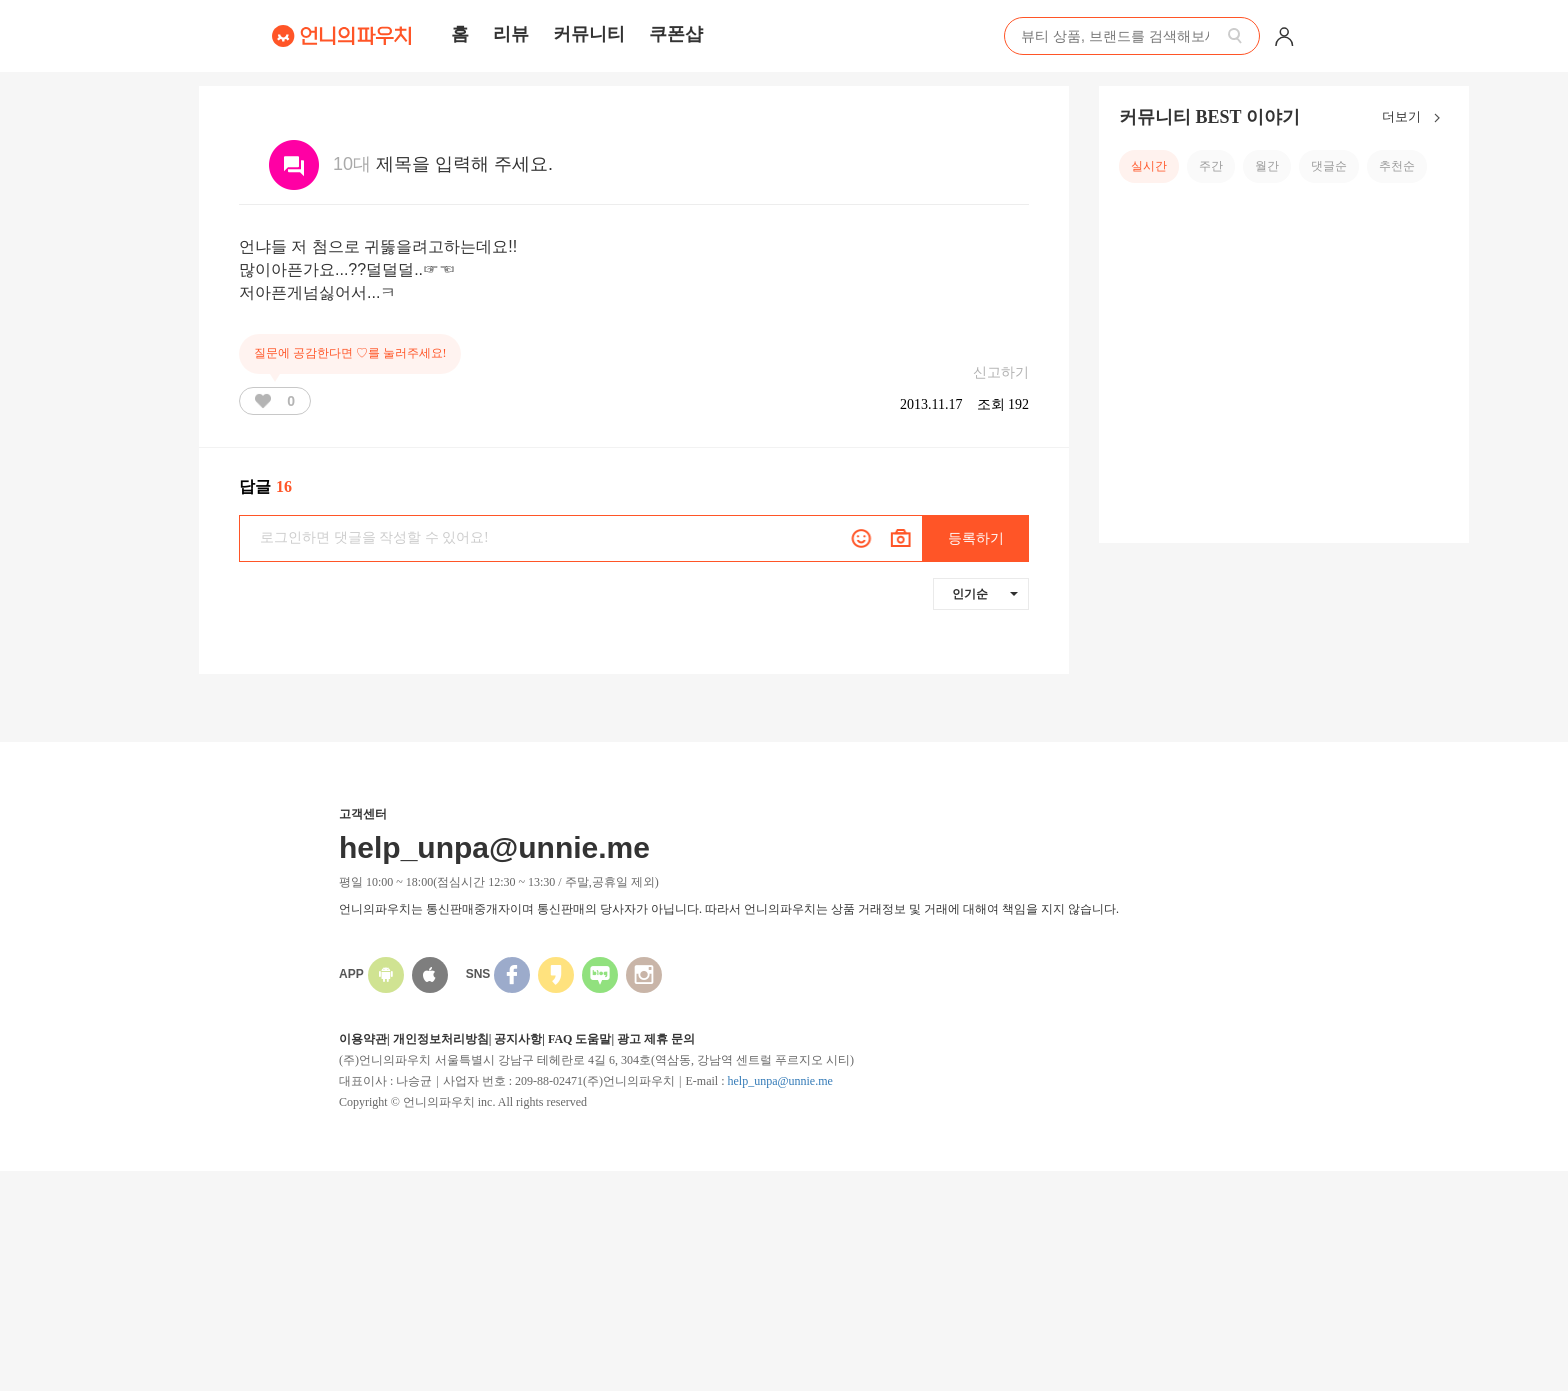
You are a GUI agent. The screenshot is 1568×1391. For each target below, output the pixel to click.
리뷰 (511, 34)
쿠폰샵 (676, 34)
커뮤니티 (589, 34)
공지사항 (518, 1039)
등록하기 (976, 538)
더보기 (1415, 118)
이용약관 (363, 1039)
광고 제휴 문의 (656, 1039)
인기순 (985, 594)
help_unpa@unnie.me (779, 1081)
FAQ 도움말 (579, 1039)
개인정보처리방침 (441, 1039)
